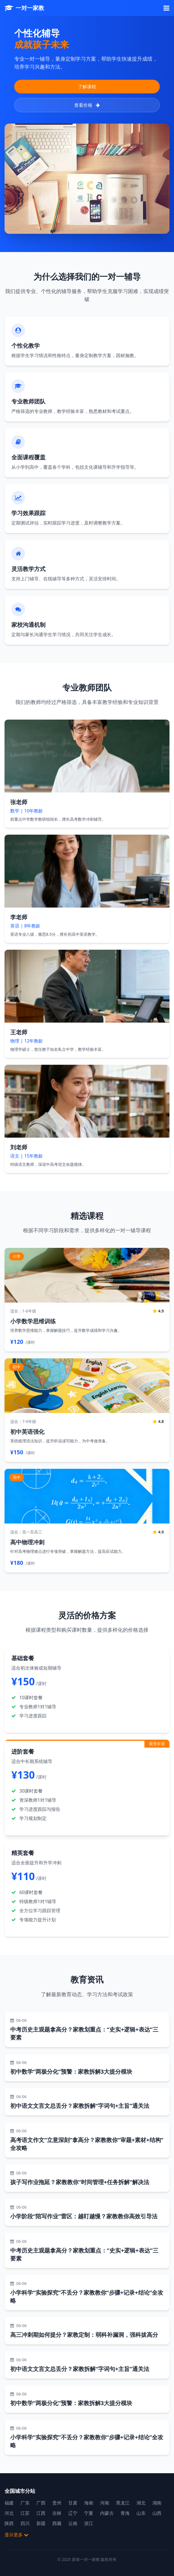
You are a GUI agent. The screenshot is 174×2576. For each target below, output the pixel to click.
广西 (40, 2503)
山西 (156, 2513)
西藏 (56, 2523)
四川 (25, 2523)
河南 (104, 2503)
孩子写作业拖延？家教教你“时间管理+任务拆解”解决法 (79, 2182)
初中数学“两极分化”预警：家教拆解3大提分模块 (71, 2071)
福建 (9, 2503)
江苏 (25, 2513)
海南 (88, 2503)
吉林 (56, 2513)
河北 (9, 2513)
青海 (125, 2513)
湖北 (141, 2503)
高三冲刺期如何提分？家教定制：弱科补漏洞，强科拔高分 (84, 2335)
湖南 (156, 2503)
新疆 (40, 2523)
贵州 (56, 2503)
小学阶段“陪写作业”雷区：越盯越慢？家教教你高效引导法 (84, 2216)
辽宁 (72, 2513)
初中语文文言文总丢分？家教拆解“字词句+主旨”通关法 (79, 2106)
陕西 (9, 2523)
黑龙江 (123, 2503)
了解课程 (87, 86)
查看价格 (87, 105)
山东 (141, 2513)
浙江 (88, 2523)
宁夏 (88, 2513)
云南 (72, 2523)
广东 (25, 2503)
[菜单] (166, 8)
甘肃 (72, 2503)
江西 (40, 2513)
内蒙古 (107, 2513)
